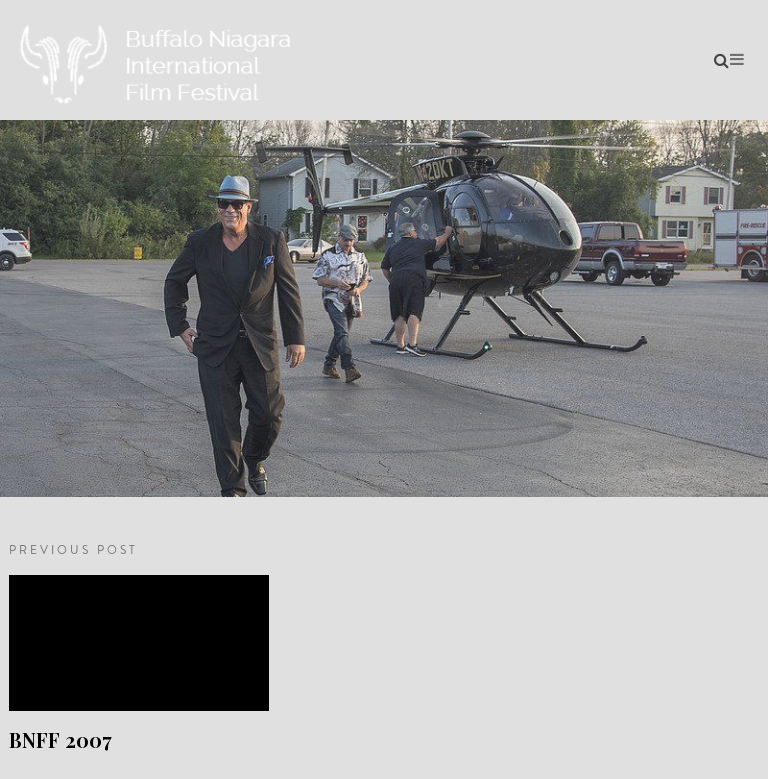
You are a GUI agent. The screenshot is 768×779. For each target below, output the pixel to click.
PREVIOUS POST (73, 550)
